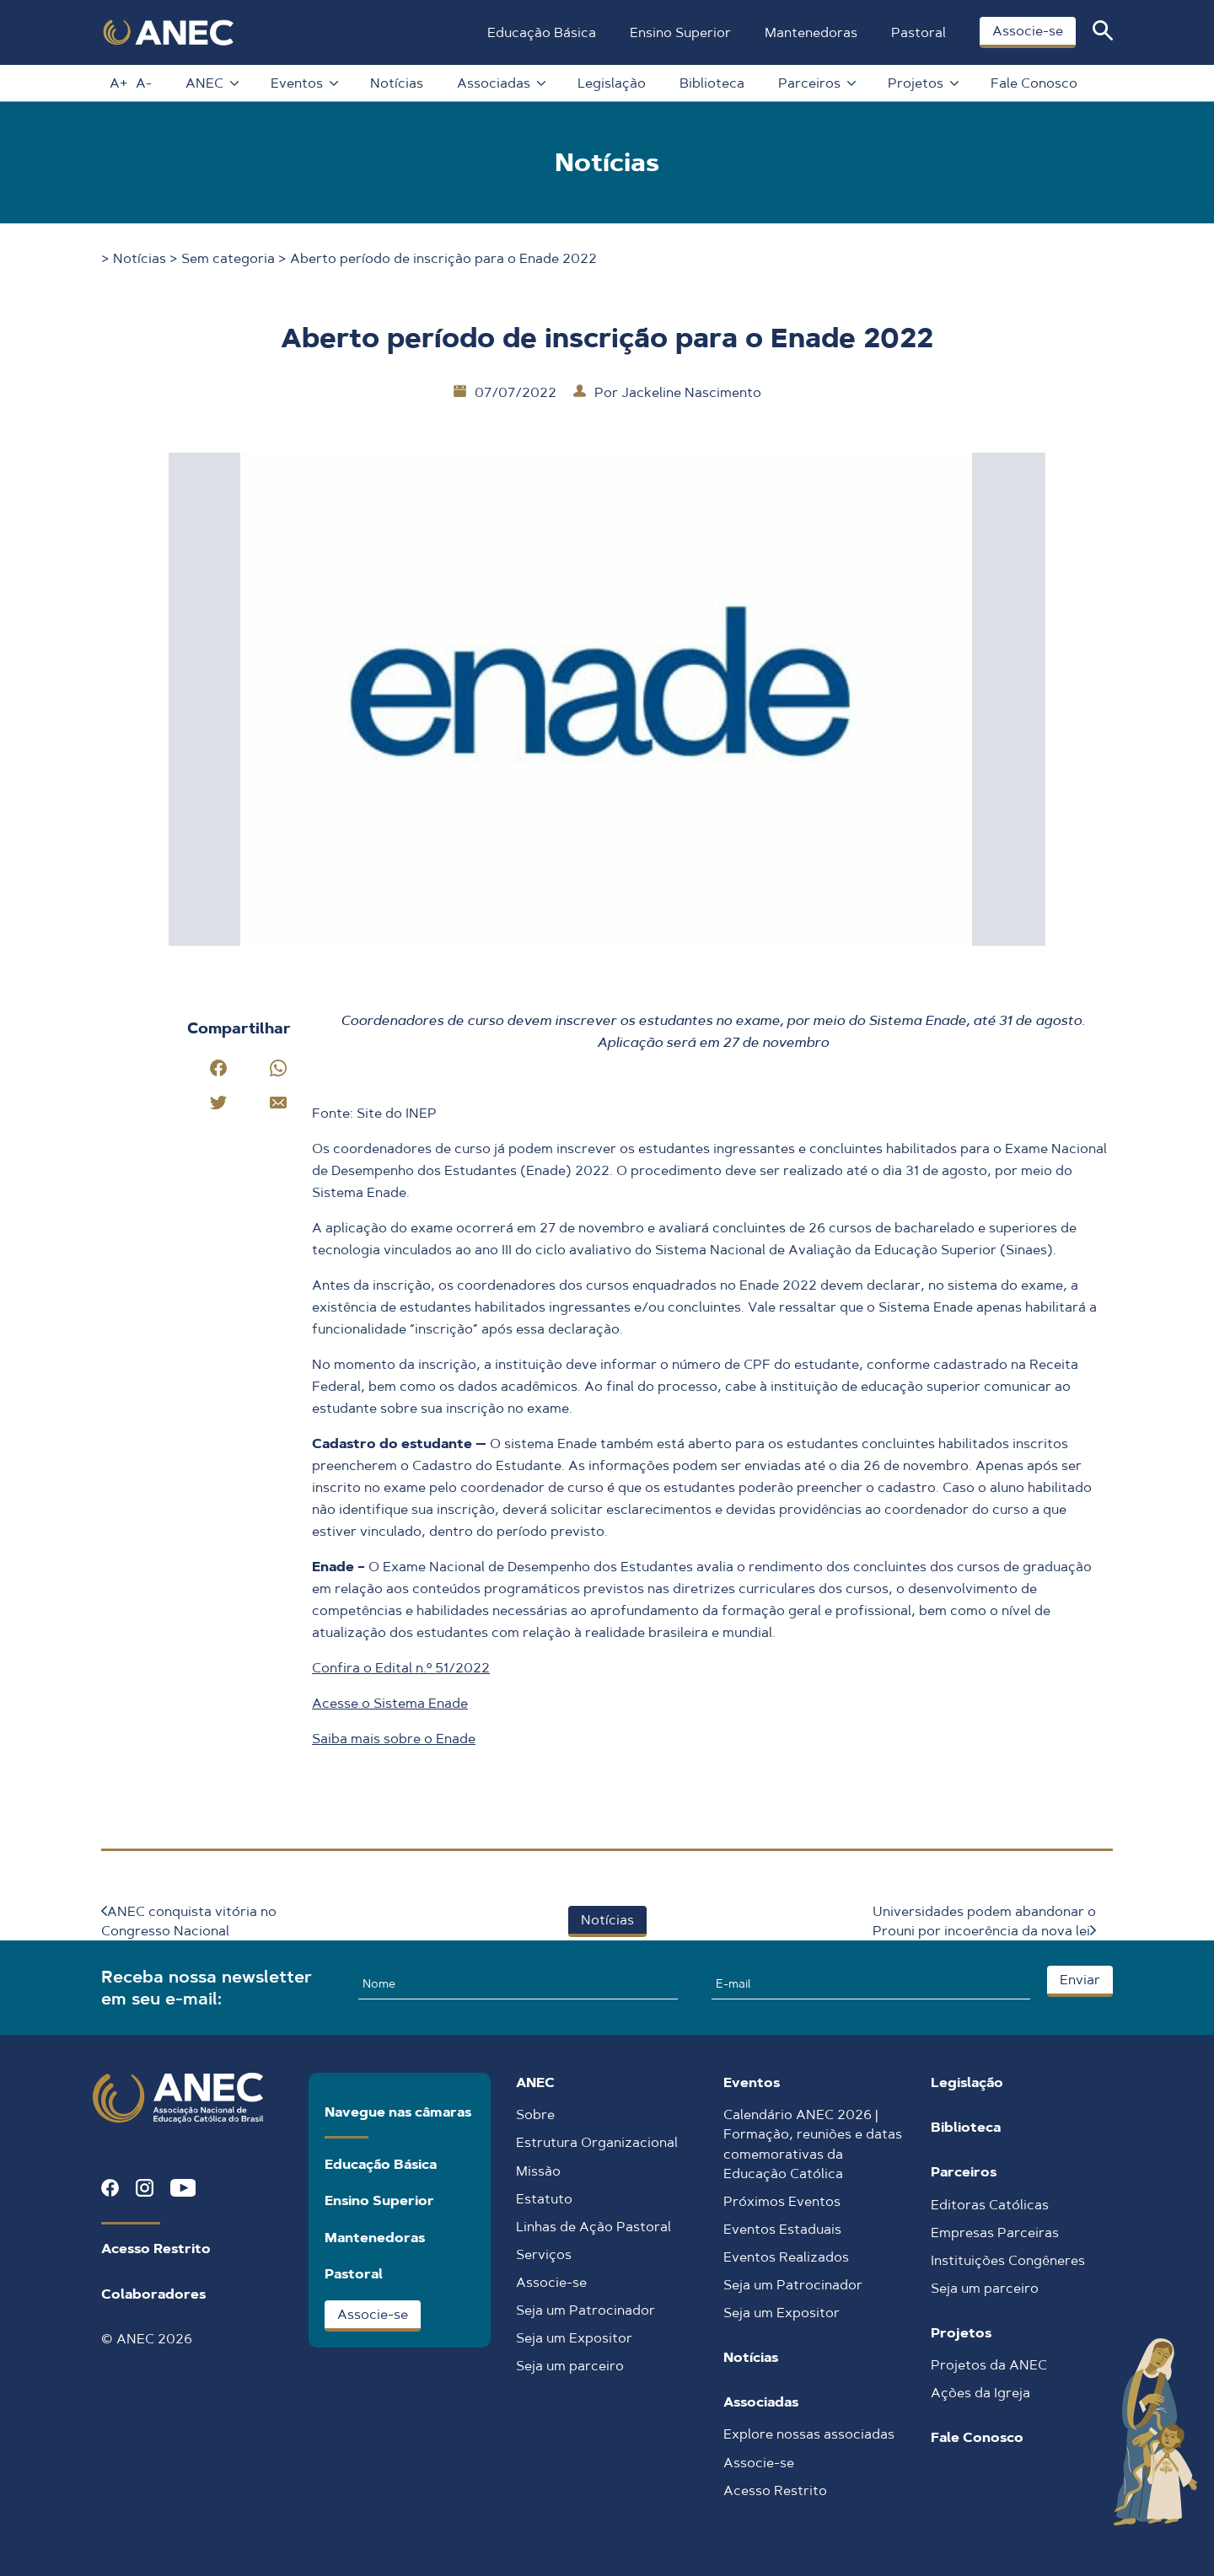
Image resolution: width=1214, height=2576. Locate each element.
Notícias (396, 83)
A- (144, 83)
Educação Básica (541, 32)
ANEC (211, 83)
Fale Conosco (1034, 83)
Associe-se (1027, 31)
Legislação (611, 83)
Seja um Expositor (574, 2338)
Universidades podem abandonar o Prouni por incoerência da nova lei (984, 1921)
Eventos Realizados (786, 2257)
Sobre (535, 2114)
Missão (538, 2171)
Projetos (922, 83)
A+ (118, 83)
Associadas (500, 83)
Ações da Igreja (980, 2393)
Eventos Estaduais (782, 2229)
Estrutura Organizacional (597, 2142)
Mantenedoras (811, 32)
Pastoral (918, 32)
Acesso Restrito (156, 2248)
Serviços (544, 2254)
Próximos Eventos (782, 2201)
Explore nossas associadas (808, 2434)
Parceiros (816, 83)
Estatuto (544, 2199)
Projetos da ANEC (989, 2365)
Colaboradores (153, 2294)
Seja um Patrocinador (585, 2310)
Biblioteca (712, 83)
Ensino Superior (680, 32)
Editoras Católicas (990, 2205)
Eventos (303, 83)
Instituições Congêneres (1008, 2260)
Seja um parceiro (570, 2366)
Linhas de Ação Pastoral (593, 2226)
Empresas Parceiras (995, 2232)
